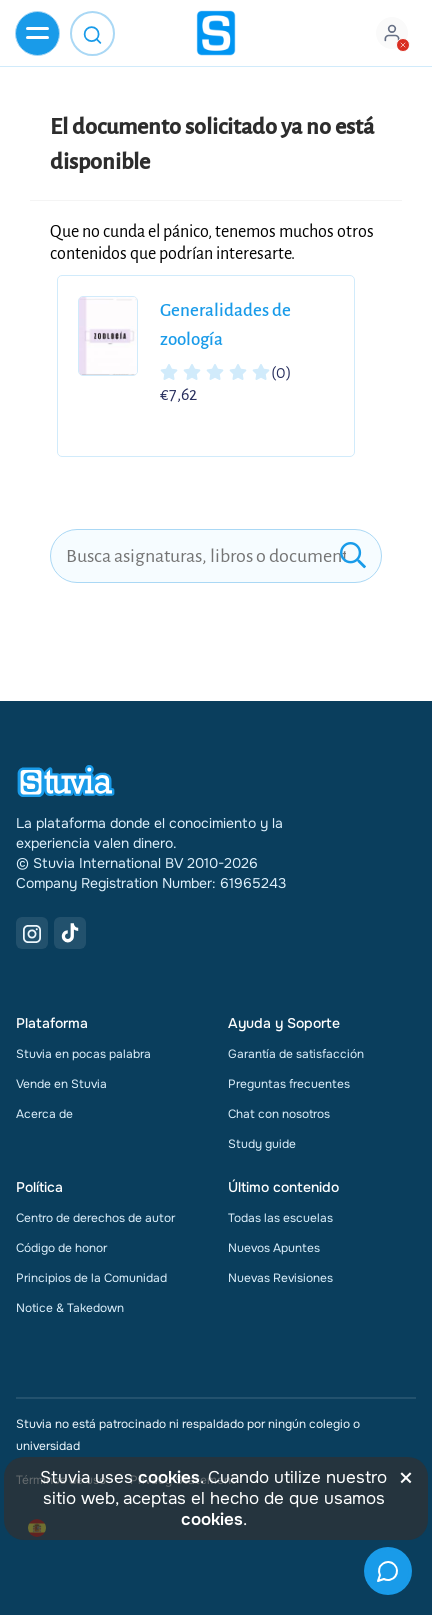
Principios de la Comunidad (91, 1278)
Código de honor (61, 1248)
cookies (169, 1477)
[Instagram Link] (32, 933)
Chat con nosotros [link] (279, 1114)
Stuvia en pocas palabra (83, 1054)
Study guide (262, 1144)
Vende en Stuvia (61, 1084)
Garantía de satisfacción (296, 1054)
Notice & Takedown (70, 1308)
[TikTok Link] (70, 933)
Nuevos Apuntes (274, 1248)
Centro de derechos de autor (95, 1218)
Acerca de (44, 1114)
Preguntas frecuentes (289, 1084)
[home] (216, 33)
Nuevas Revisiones (280, 1278)
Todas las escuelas (280, 1218)
